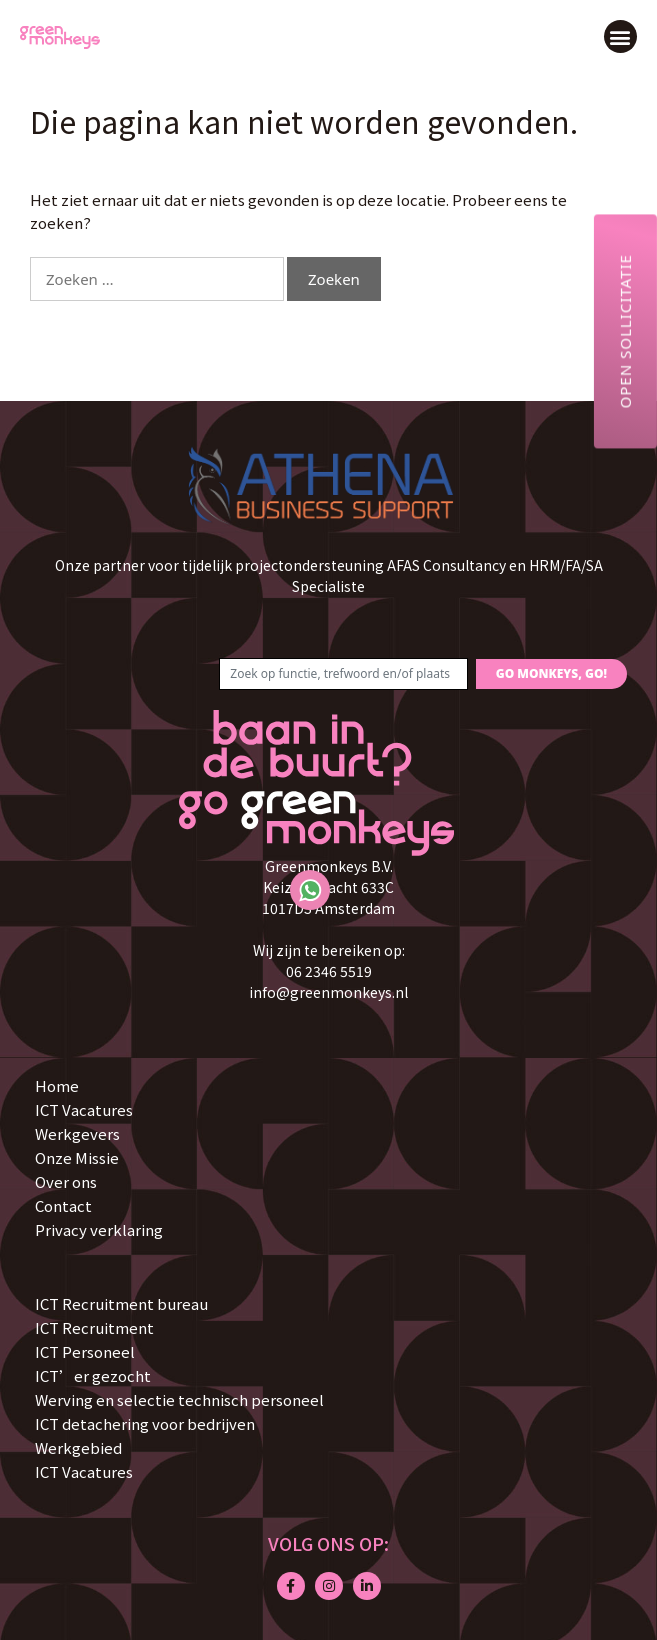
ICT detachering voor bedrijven (145, 1423)
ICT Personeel (85, 1351)
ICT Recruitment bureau (121, 1303)
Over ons (66, 1181)
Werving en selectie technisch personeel (179, 1399)
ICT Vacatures (84, 1109)
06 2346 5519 (329, 971)
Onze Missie (77, 1157)
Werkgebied (78, 1447)
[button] (620, 36)
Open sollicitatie (625, 331)
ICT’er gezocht (93, 1375)
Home (57, 1085)
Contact (63, 1205)
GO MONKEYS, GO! (551, 673)
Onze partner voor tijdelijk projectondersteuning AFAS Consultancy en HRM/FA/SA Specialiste (329, 575)
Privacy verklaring (99, 1229)
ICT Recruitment (94, 1327)
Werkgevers (77, 1133)
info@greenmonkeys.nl (328, 992)
